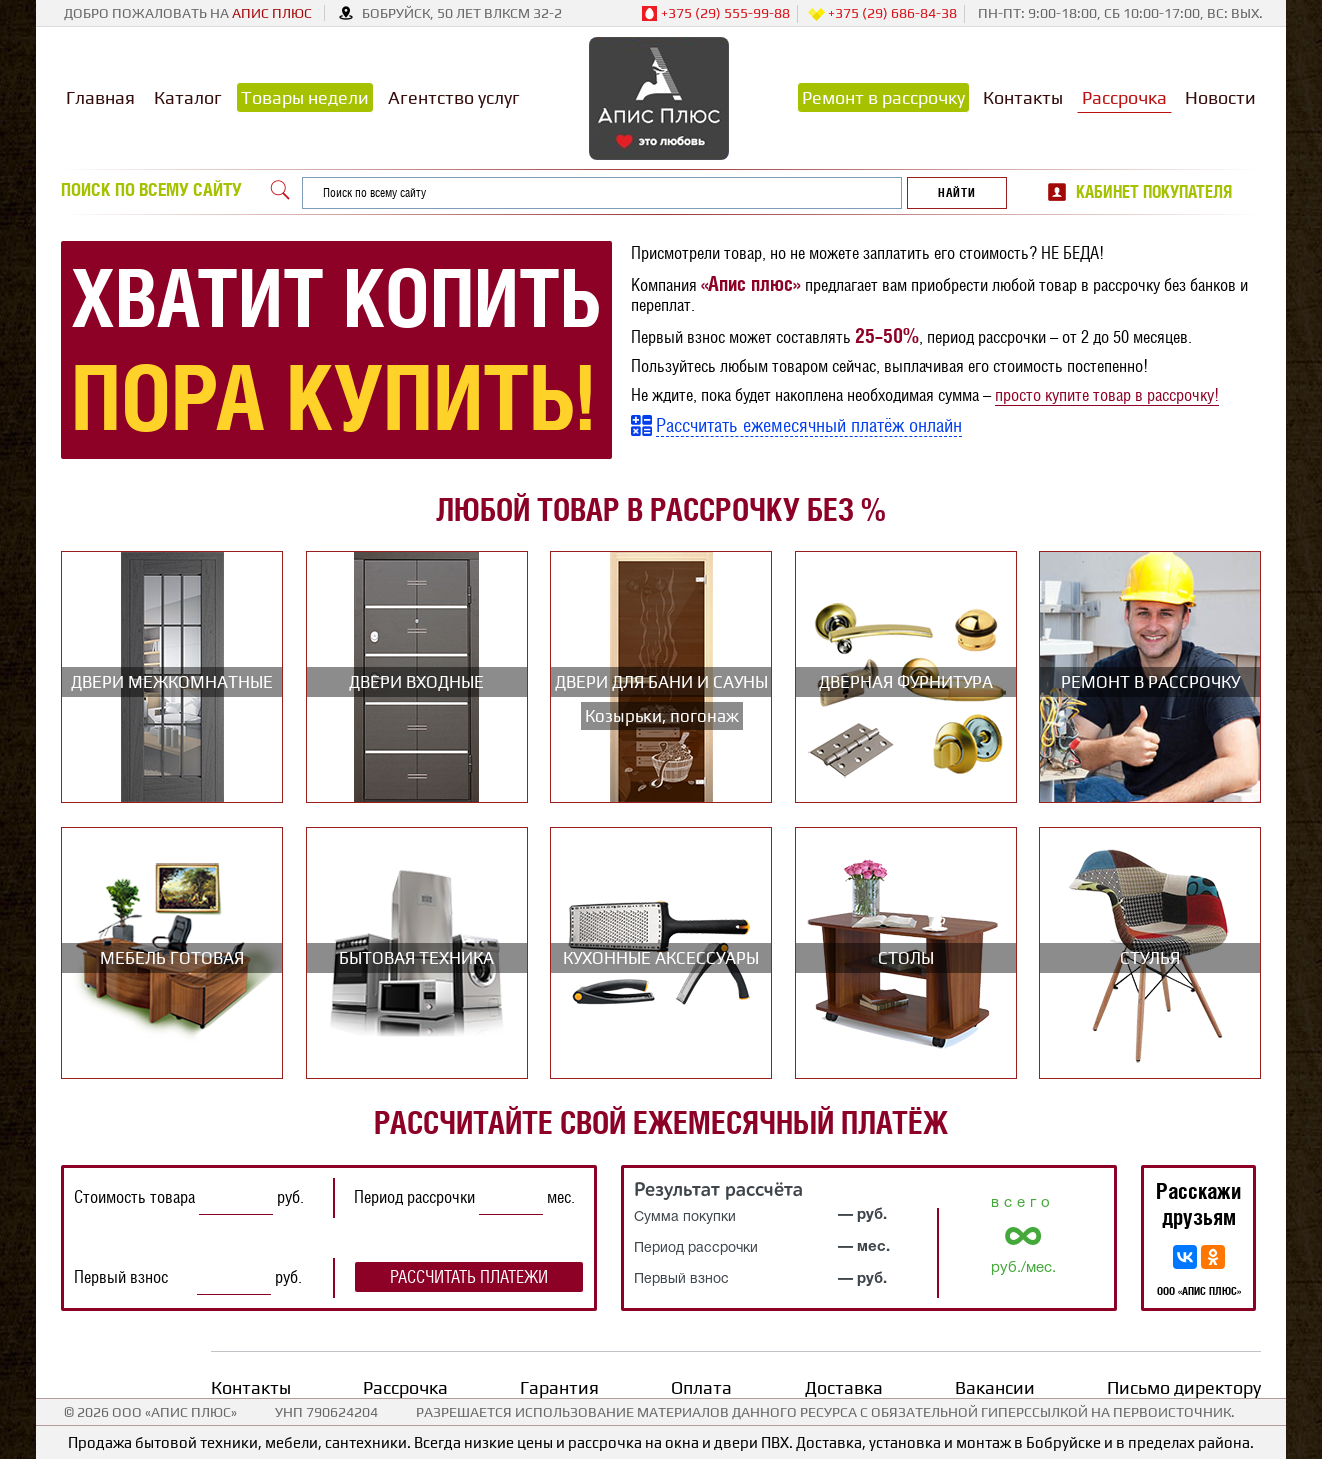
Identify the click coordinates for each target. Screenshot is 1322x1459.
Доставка (844, 1387)
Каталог (188, 97)
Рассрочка (1124, 97)
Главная (100, 97)
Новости (1220, 97)
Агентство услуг (454, 97)
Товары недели (305, 97)
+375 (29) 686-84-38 (882, 14)
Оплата (701, 1387)
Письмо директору (1184, 1387)
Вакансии (995, 1387)
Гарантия (559, 1387)
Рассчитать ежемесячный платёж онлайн (809, 425)
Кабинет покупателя (1154, 192)
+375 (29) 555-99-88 (715, 14)
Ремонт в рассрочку (883, 97)
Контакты (1023, 97)
